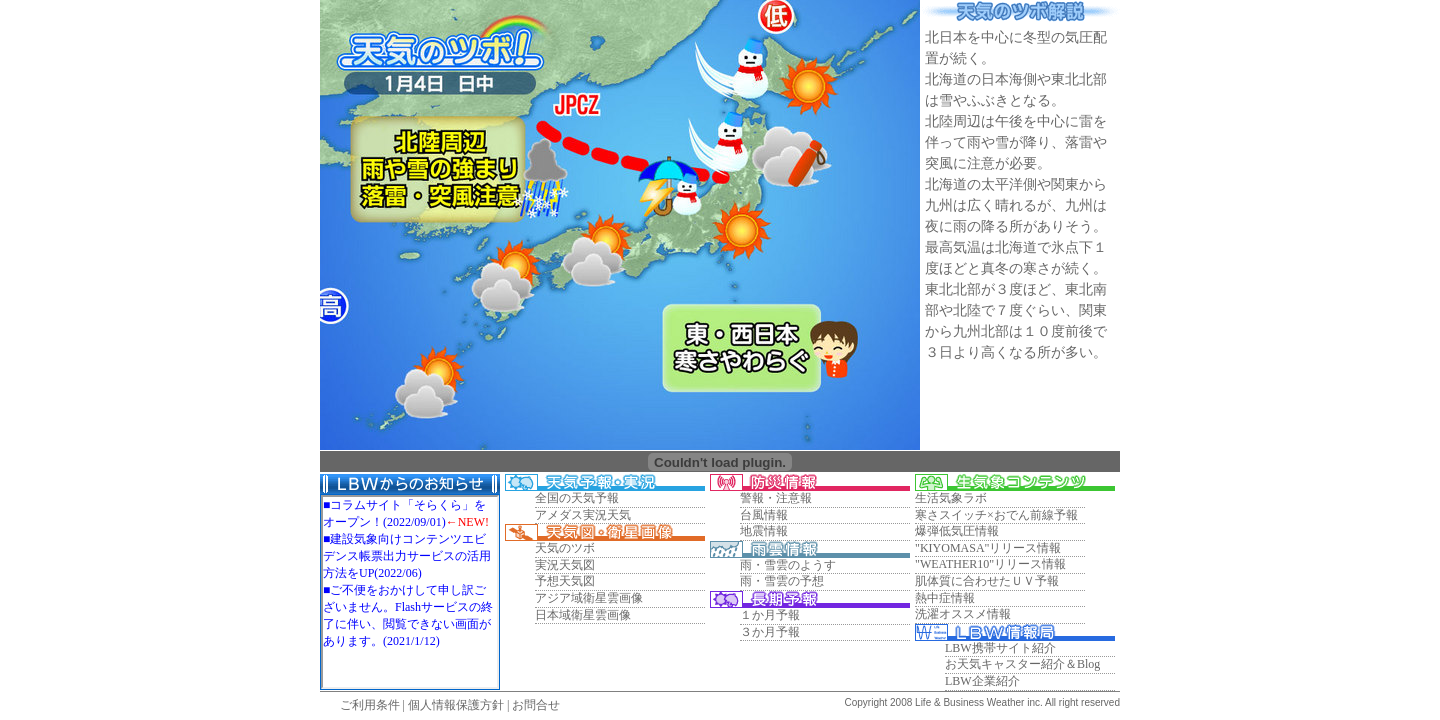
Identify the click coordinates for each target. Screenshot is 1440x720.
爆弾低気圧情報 (957, 531)
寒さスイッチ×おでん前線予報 (996, 515)
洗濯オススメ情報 (963, 614)
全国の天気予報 (577, 498)
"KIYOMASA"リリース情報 (988, 548)
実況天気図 (565, 565)
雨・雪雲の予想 (782, 581)
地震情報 (764, 531)
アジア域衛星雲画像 (589, 598)
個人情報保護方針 (456, 705)
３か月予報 (770, 632)
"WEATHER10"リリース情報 (990, 564)
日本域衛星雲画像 (583, 615)
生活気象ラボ (951, 498)
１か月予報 (770, 615)
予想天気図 (565, 581)
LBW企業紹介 (982, 681)
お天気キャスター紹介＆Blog (1022, 664)
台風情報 (764, 515)
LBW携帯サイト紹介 (1000, 648)
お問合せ (536, 705)
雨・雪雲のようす (788, 565)
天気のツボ (565, 548)
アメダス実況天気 (583, 515)
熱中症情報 (945, 598)
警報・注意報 (776, 498)
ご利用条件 (370, 705)
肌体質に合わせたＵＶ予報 (987, 581)
